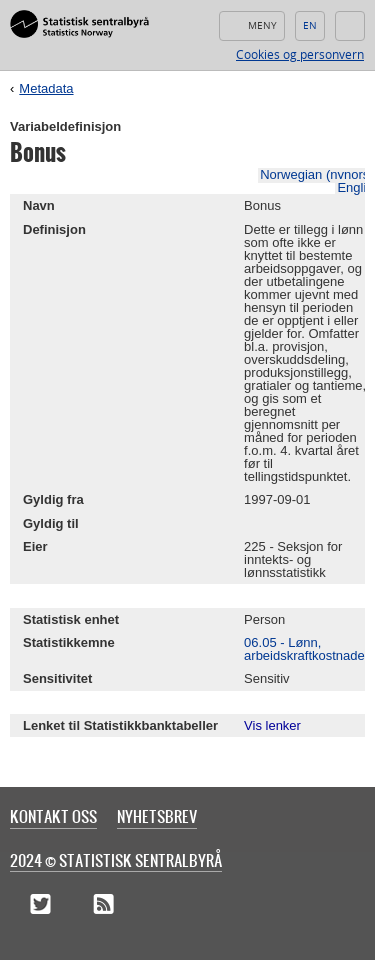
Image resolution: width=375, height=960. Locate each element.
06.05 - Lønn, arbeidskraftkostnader (306, 649)
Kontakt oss (53, 816)
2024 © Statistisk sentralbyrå (116, 860)
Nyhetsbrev (157, 816)
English (310, 26)
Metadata (46, 88)
